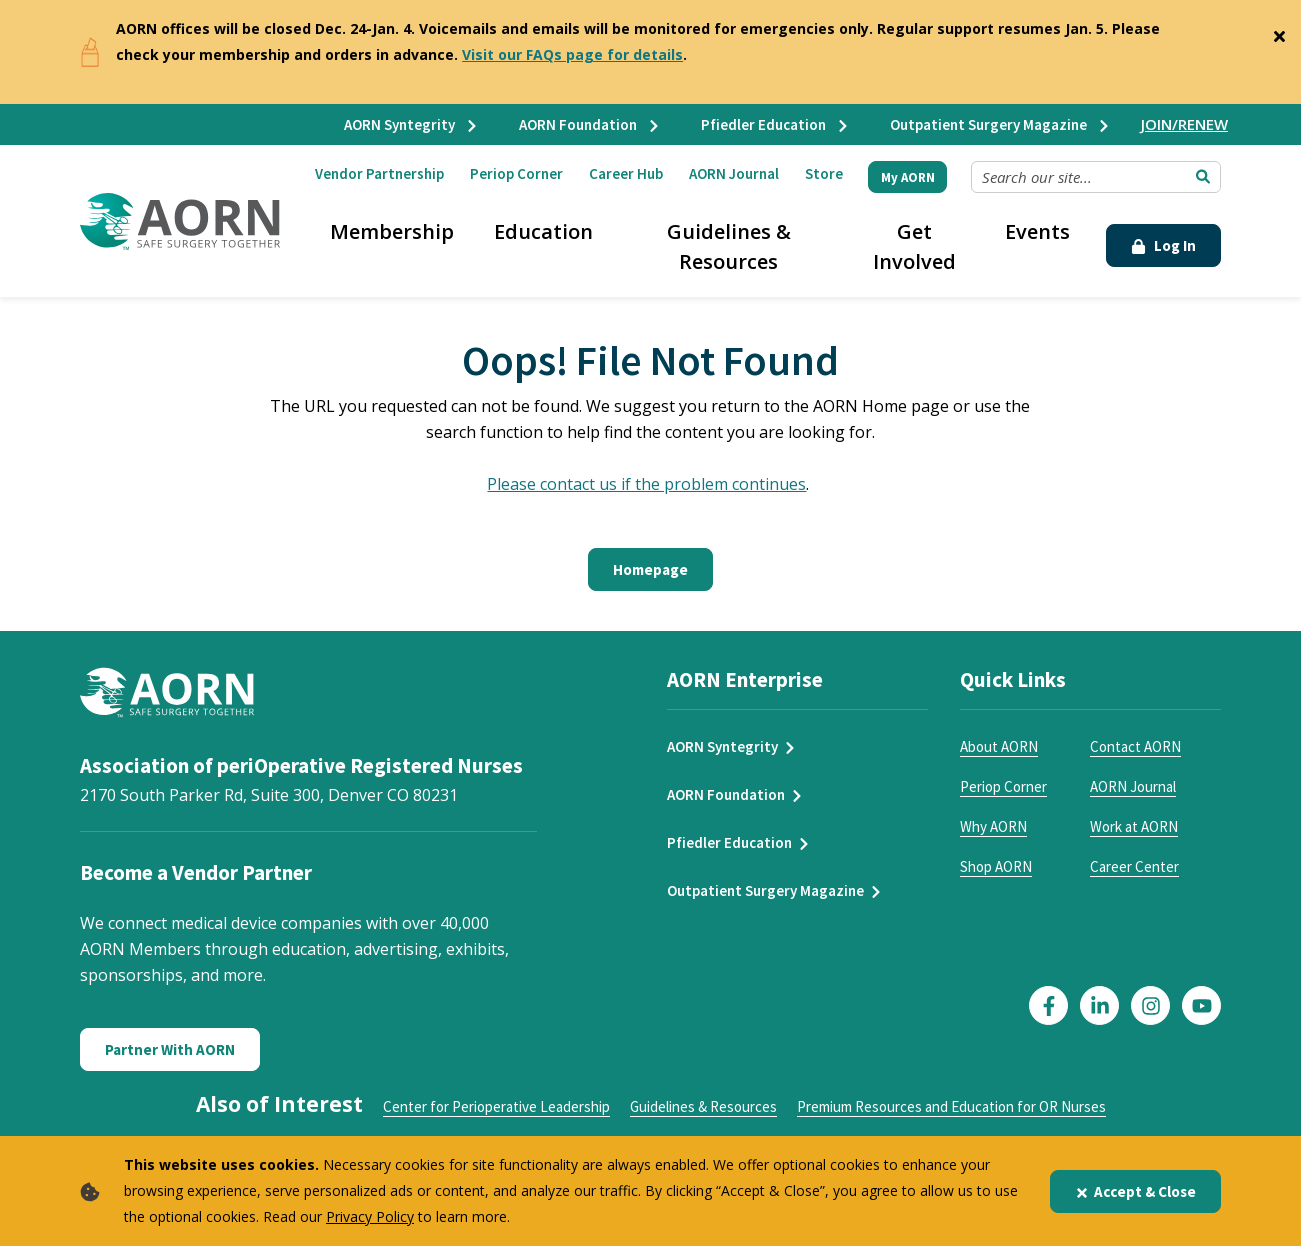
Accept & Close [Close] (1135, 1191)
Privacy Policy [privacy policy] (370, 1216)
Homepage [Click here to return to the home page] (650, 569)
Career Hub (626, 173)
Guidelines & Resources (729, 246)
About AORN (999, 746)
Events (1037, 231)
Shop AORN (996, 866)
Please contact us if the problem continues (646, 484)
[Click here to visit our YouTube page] (1201, 1005)
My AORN (908, 177)
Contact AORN (1135, 746)
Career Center (1134, 866)
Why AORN (993, 826)
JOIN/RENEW (1184, 124)
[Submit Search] (1203, 177)
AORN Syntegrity (411, 124)
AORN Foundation (590, 124)
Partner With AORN (170, 1049)
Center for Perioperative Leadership (496, 1106)
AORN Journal (734, 173)
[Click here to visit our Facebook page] (1048, 1005)
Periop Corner (516, 173)
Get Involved (914, 246)
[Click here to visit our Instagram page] (1150, 1005)
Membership (392, 231)
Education (543, 231)
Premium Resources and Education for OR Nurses (951, 1106)
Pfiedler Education (775, 124)
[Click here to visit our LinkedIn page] (1099, 1005)
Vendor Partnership (379, 173)
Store (824, 173)
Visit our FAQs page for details (572, 54)
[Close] (1279, 32)
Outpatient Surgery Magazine (1000, 124)
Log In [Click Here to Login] (1163, 245)
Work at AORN (1134, 826)
